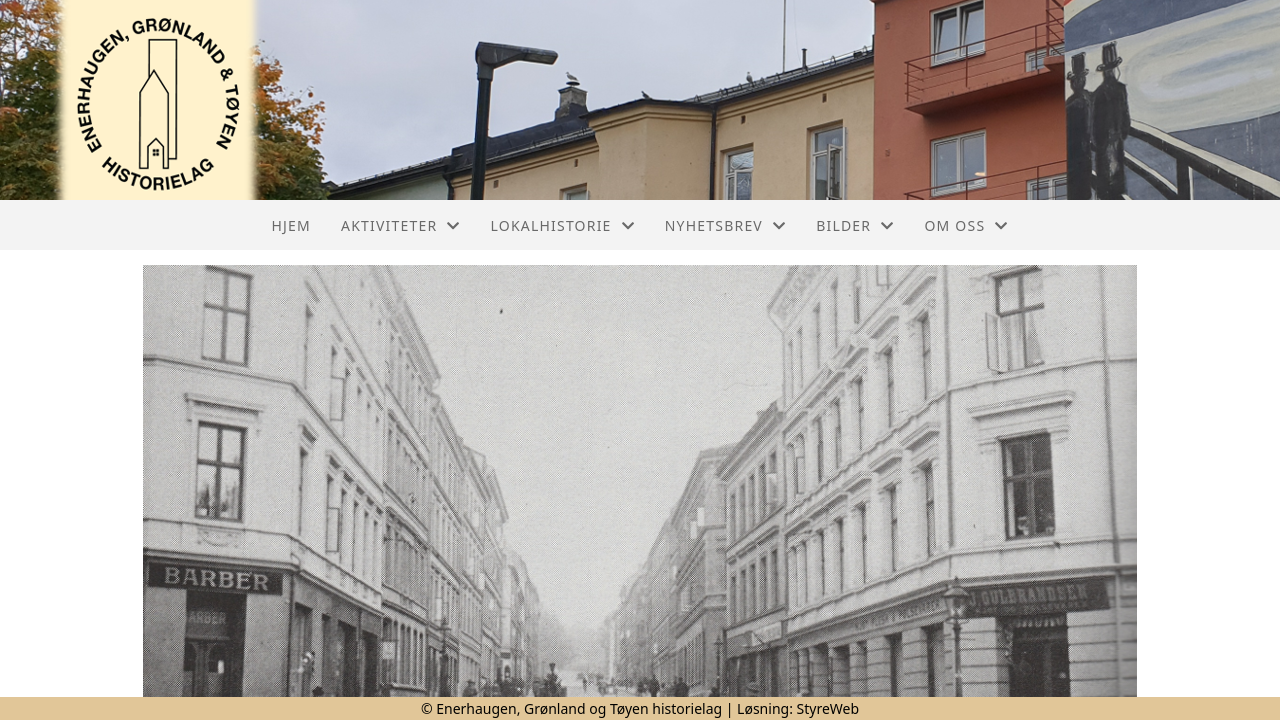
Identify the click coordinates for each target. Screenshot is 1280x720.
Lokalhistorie (563, 225)
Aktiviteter (401, 225)
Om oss (966, 225)
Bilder (855, 225)
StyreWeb (828, 708)
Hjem (291, 225)
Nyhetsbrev (725, 225)
